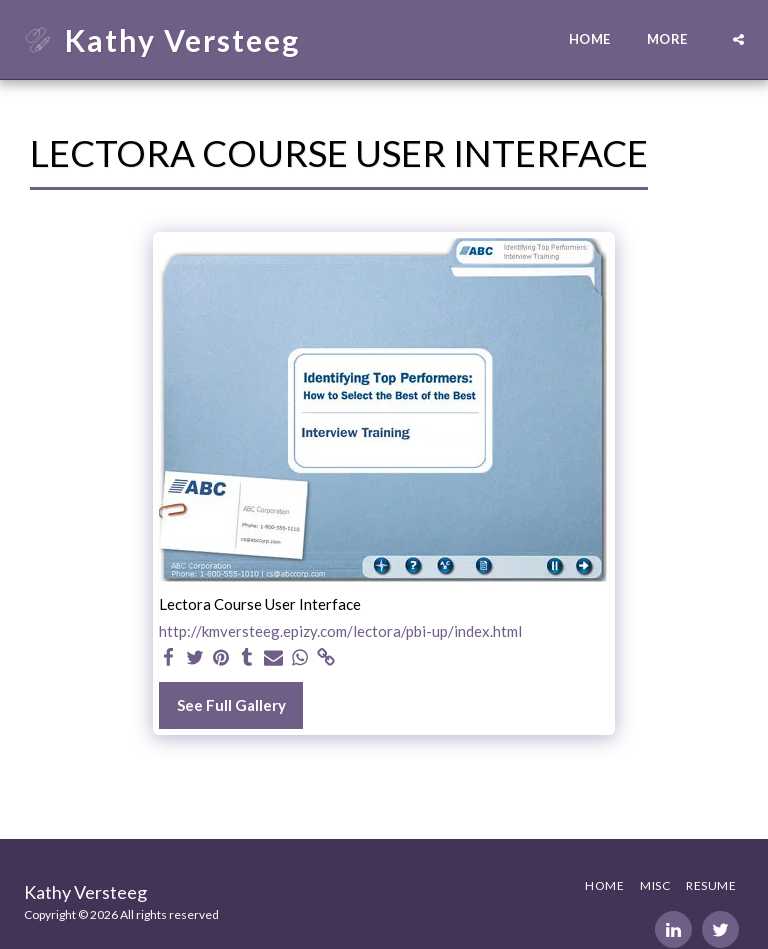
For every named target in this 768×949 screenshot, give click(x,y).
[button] (738, 39)
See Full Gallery (231, 705)
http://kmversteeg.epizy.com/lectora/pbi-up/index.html (340, 631)
